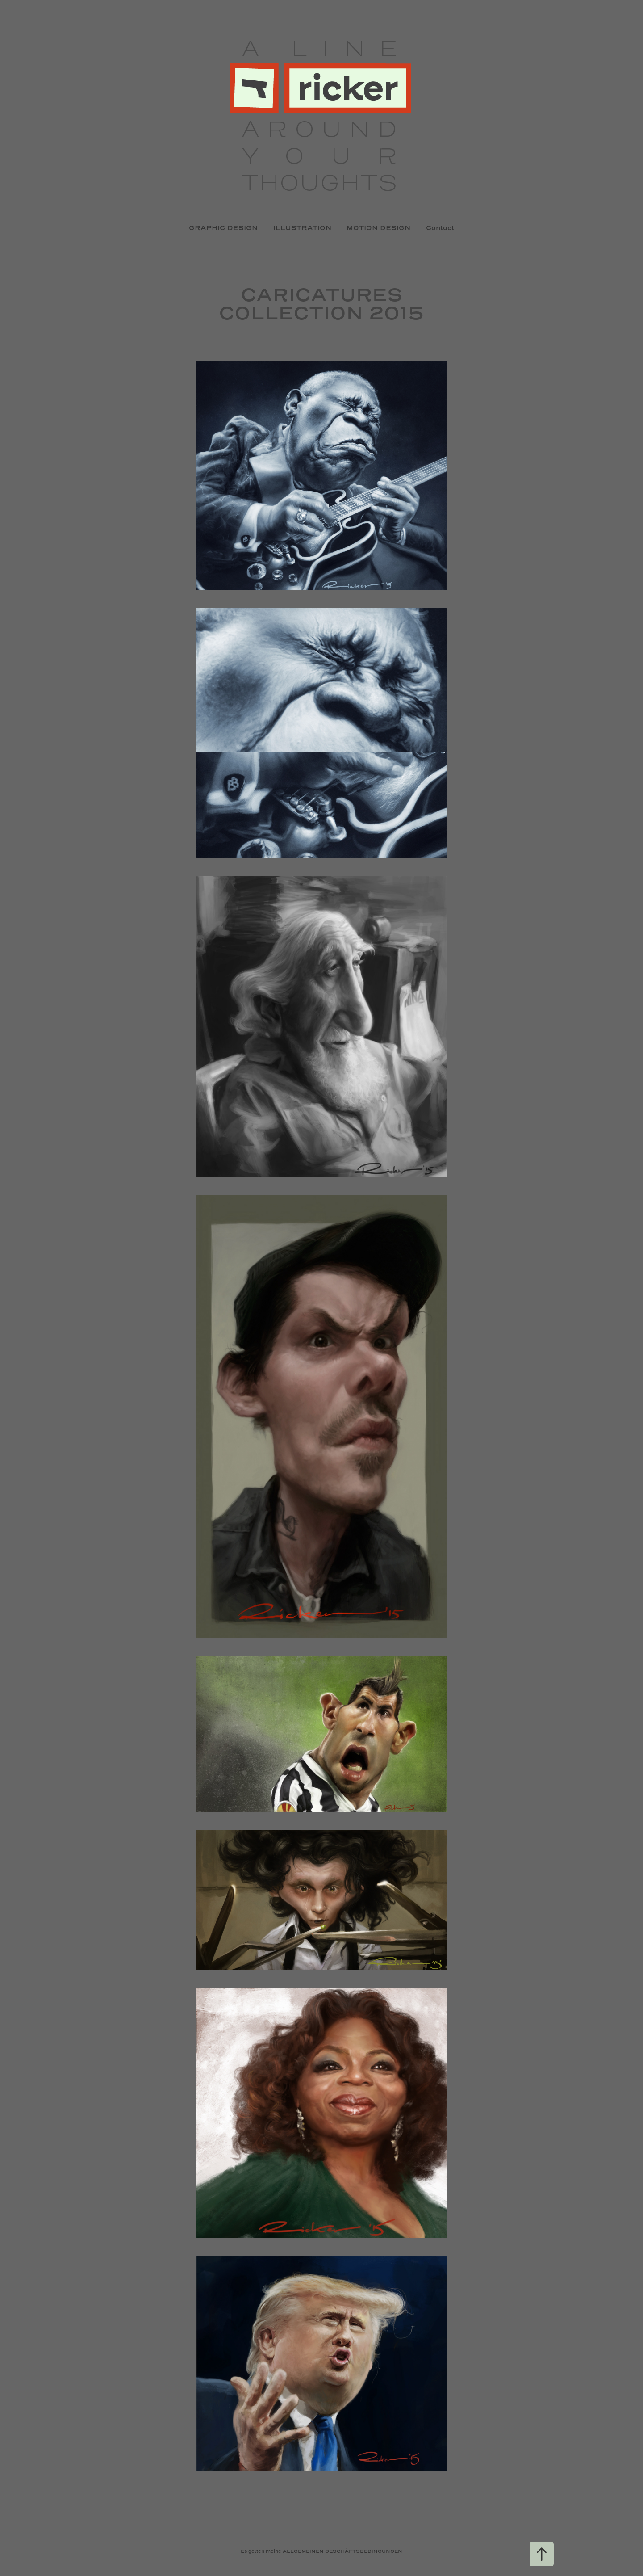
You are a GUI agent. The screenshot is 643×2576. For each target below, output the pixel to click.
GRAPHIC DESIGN (223, 228)
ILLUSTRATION (302, 228)
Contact (440, 228)
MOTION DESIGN (378, 228)
